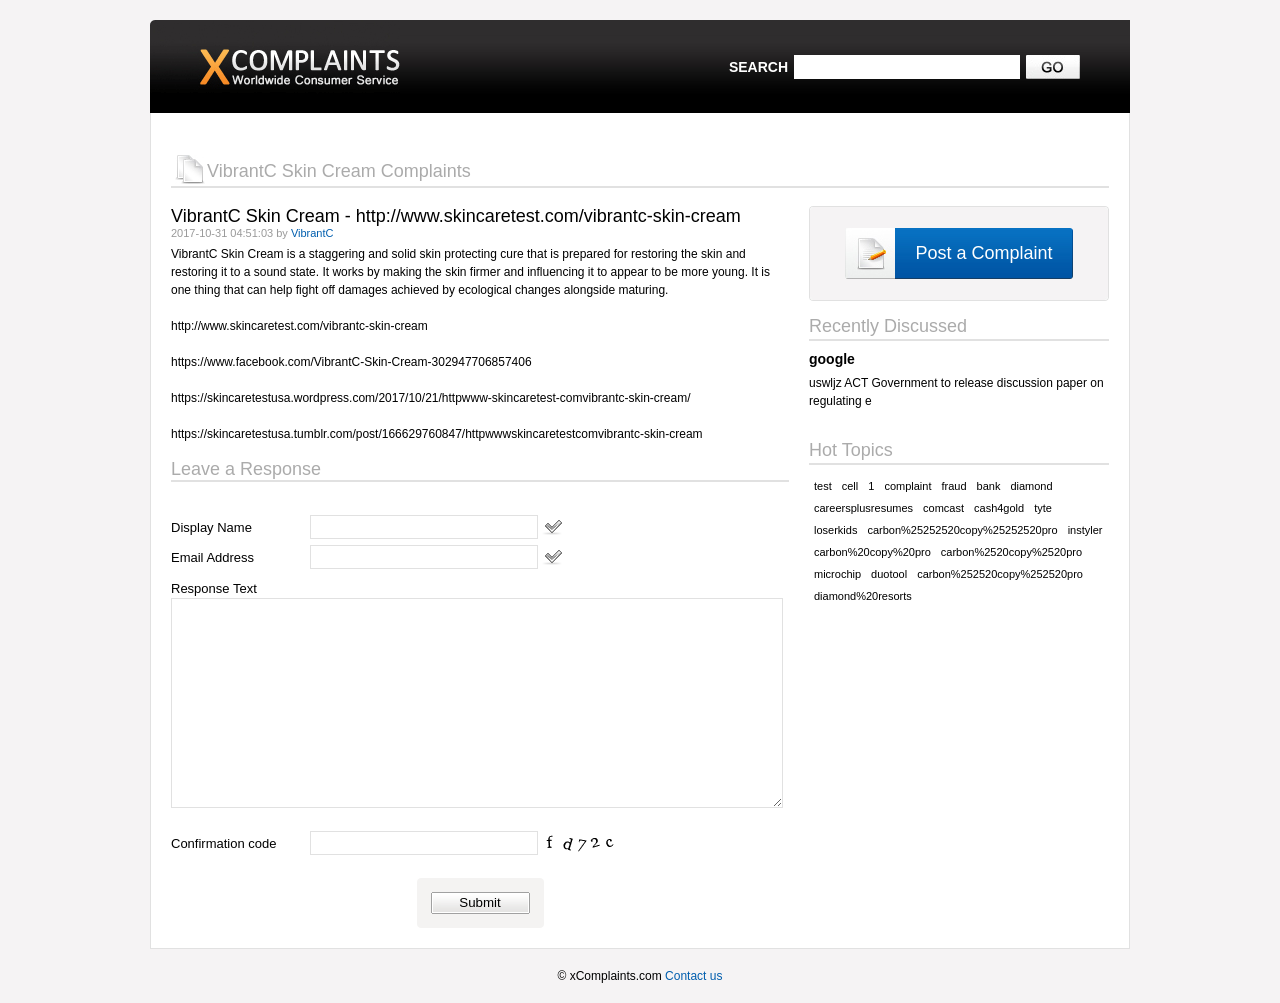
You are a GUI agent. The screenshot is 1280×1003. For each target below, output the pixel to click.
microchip (837, 574)
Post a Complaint (983, 253)
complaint (907, 486)
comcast (943, 508)
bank (989, 486)
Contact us (693, 976)
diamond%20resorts (863, 596)
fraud (953, 486)
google (832, 359)
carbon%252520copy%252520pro (1000, 574)
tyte (1043, 508)
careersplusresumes (863, 508)
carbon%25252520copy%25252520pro (962, 530)
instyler (1085, 530)
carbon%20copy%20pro (872, 552)
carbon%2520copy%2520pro (1011, 552)
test (823, 486)
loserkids (835, 530)
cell (850, 486)
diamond (1031, 486)
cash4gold (999, 508)
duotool (889, 574)
